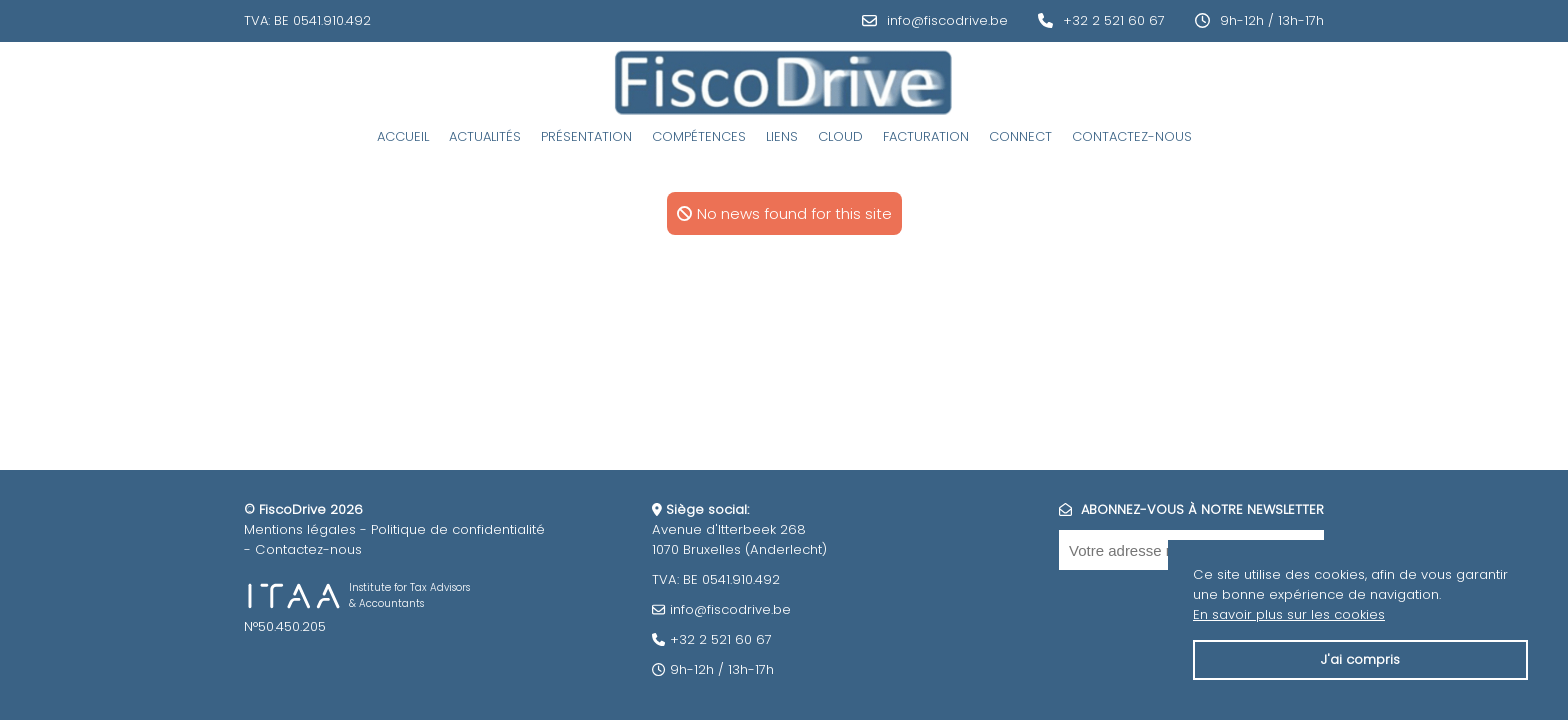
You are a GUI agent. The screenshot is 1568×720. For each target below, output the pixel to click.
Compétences (699, 136)
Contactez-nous (1132, 136)
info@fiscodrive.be (947, 20)
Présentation (586, 136)
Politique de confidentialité (458, 529)
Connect (1020, 136)
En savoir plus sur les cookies (1289, 614)
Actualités (485, 136)
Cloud (840, 136)
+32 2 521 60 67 (1114, 20)
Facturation (926, 136)
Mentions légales (300, 529)
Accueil (403, 136)
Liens (782, 136)
